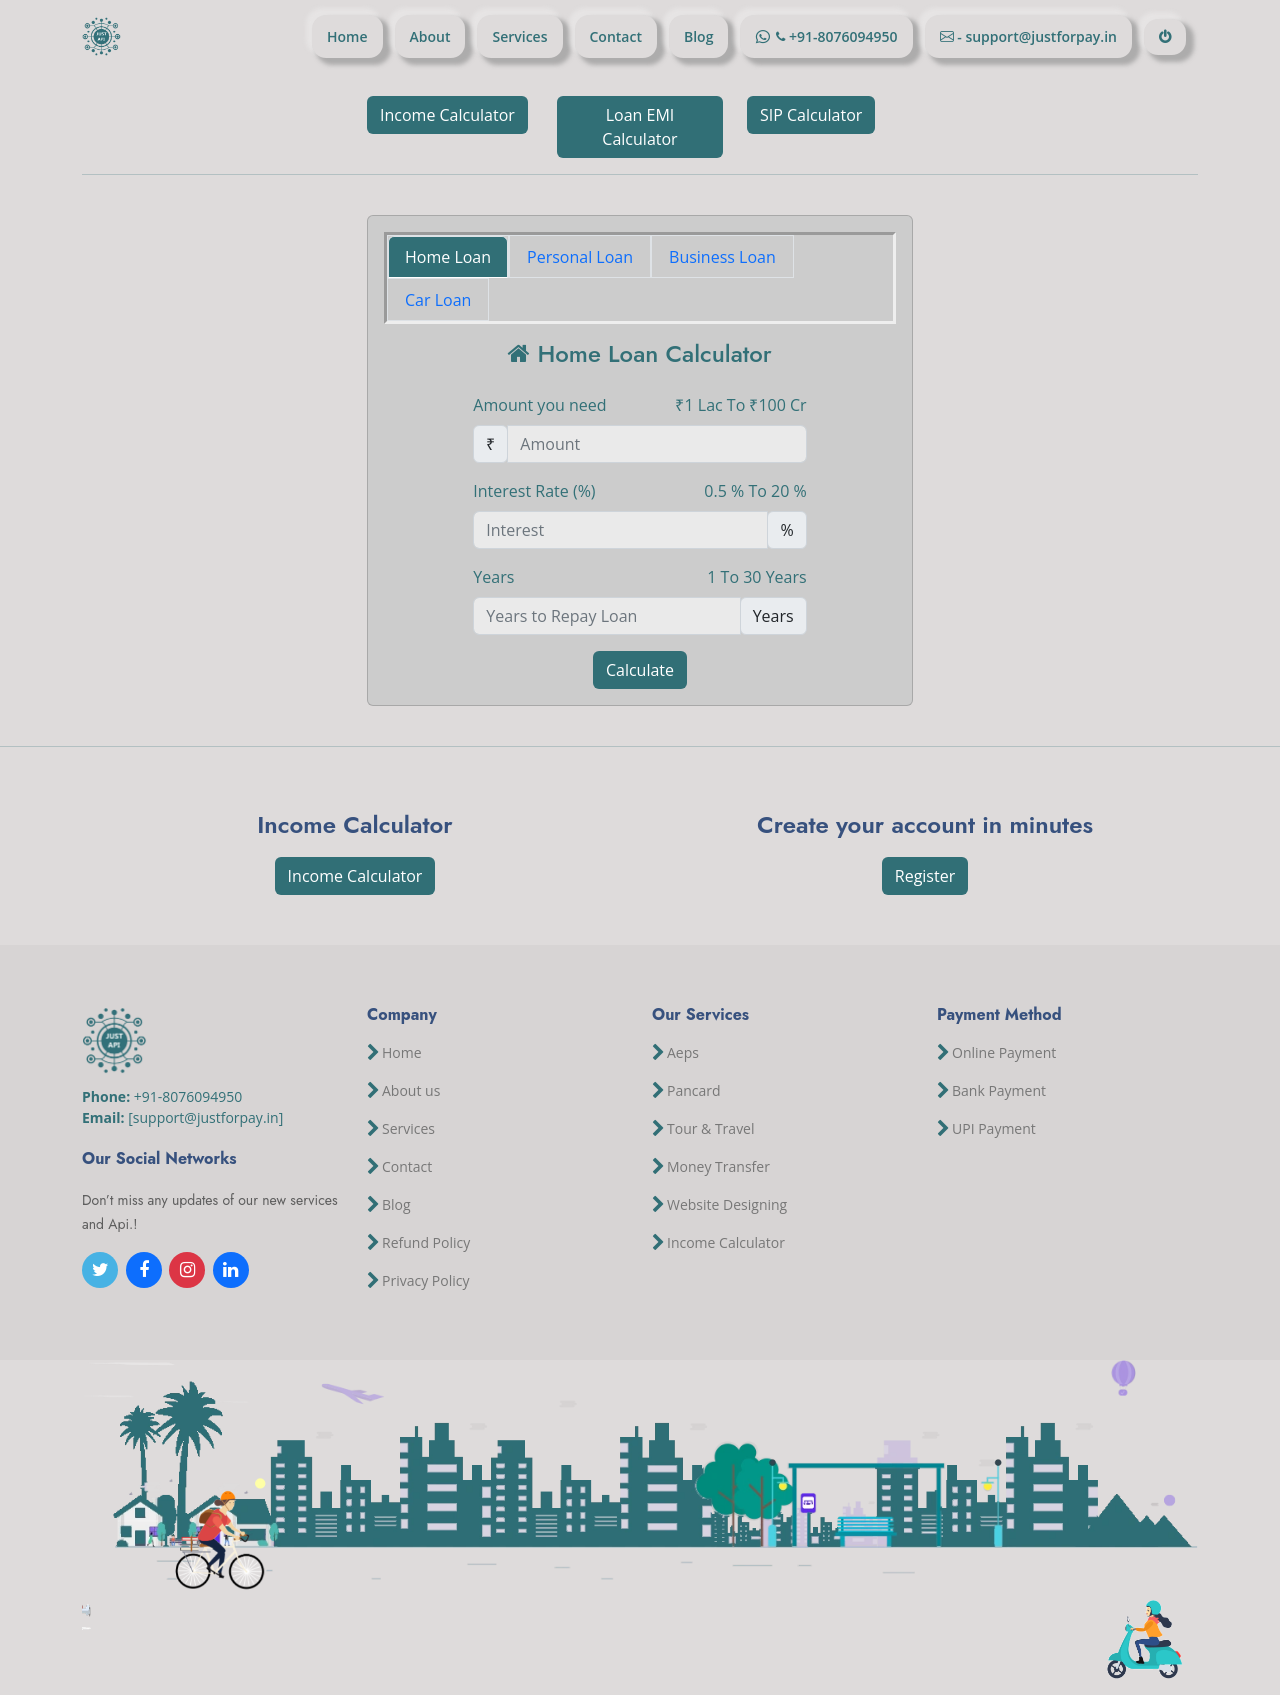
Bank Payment (999, 1091)
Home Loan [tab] (448, 257)
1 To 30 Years (756, 577)
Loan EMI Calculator (639, 127)
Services (519, 36)
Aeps (683, 1053)
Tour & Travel (711, 1129)
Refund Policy (426, 1243)
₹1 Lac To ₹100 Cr (740, 405)
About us (411, 1091)
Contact (616, 36)
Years (493, 577)
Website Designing (727, 1205)
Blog (698, 36)
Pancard (694, 1091)
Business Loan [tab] (722, 257)
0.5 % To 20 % (755, 491)
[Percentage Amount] (620, 530)
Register (925, 876)
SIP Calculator (811, 115)
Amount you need (539, 405)
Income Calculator (447, 115)
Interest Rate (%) (534, 491)
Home (347, 36)
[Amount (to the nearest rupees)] (656, 444)
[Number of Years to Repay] (606, 616)
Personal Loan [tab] (580, 257)
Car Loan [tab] (438, 300)
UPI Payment (994, 1129)
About (430, 36)
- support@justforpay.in (1035, 36)
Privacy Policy (425, 1281)
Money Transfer (718, 1167)
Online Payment (1004, 1053)
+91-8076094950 (841, 36)
